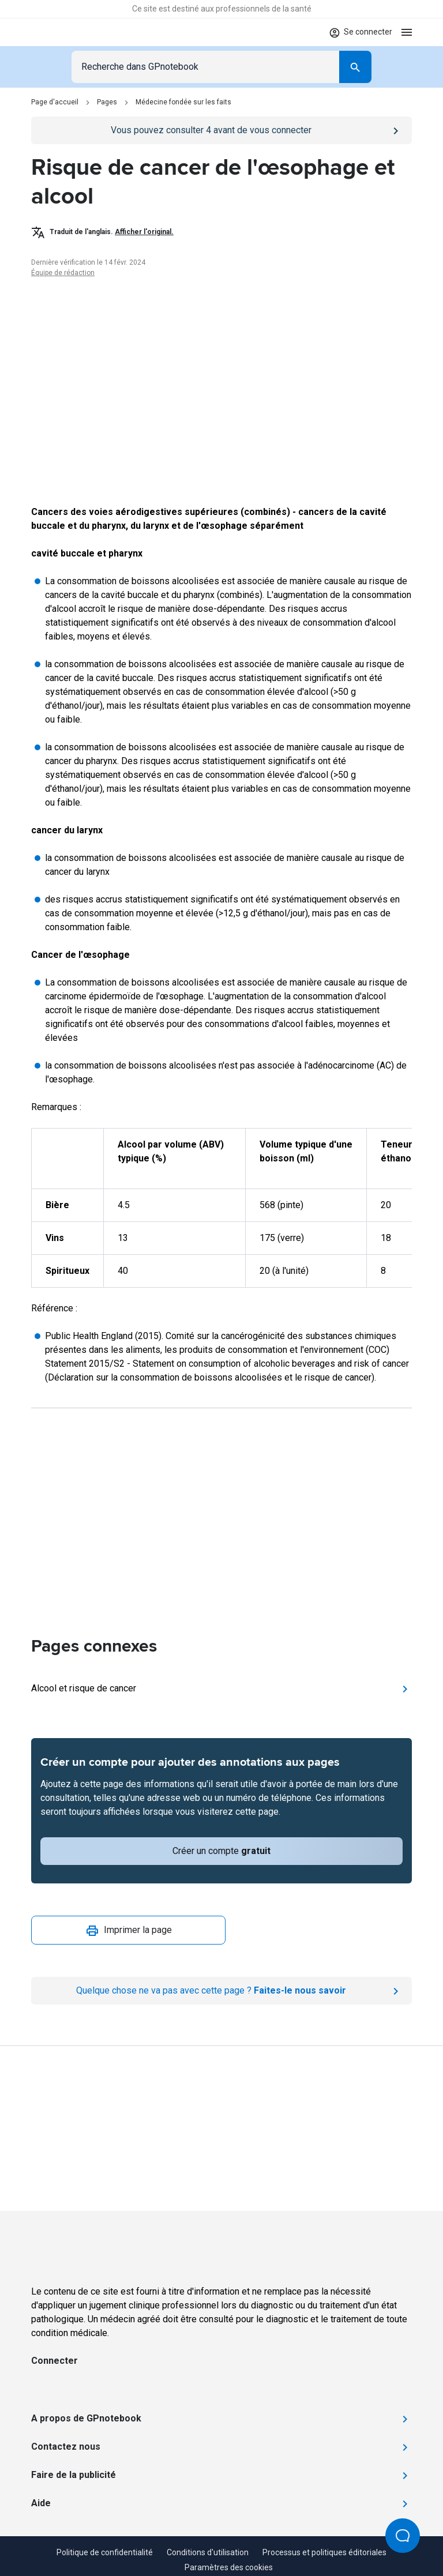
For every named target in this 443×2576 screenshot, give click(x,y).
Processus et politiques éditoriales (324, 2552)
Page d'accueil (54, 102)
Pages (107, 102)
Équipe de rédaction (63, 273)
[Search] (355, 67)
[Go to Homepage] (65, 32)
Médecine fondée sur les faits (183, 102)
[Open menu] (406, 32)
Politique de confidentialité (105, 2552)
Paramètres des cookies (229, 2567)
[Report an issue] (221, 1991)
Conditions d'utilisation (208, 2552)
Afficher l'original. (144, 232)
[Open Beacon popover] (402, 2535)
